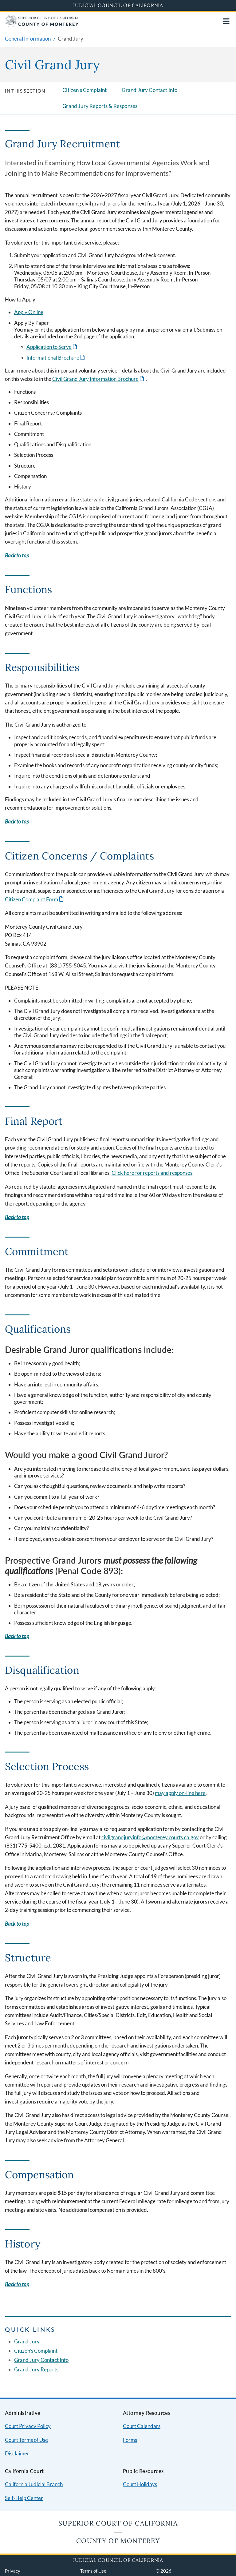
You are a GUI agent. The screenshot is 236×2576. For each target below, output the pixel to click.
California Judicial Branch (34, 2484)
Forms (130, 2440)
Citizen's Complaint (84, 90)
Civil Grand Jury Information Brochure (95, 379)
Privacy (12, 2571)
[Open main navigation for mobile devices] (226, 21)
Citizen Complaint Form (31, 899)
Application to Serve (49, 347)
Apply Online (28, 312)
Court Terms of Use (26, 2440)
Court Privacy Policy (28, 2426)
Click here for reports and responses (152, 1173)
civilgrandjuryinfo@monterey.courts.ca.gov (150, 1837)
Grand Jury (27, 2341)
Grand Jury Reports (36, 2369)
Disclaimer (17, 2453)
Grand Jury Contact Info (149, 90)
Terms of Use (93, 2571)
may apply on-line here (180, 1793)
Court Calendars (141, 2426)
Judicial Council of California (118, 5)
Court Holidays (140, 2484)
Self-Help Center (24, 2498)
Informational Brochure (52, 357)
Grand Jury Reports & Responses (99, 106)
